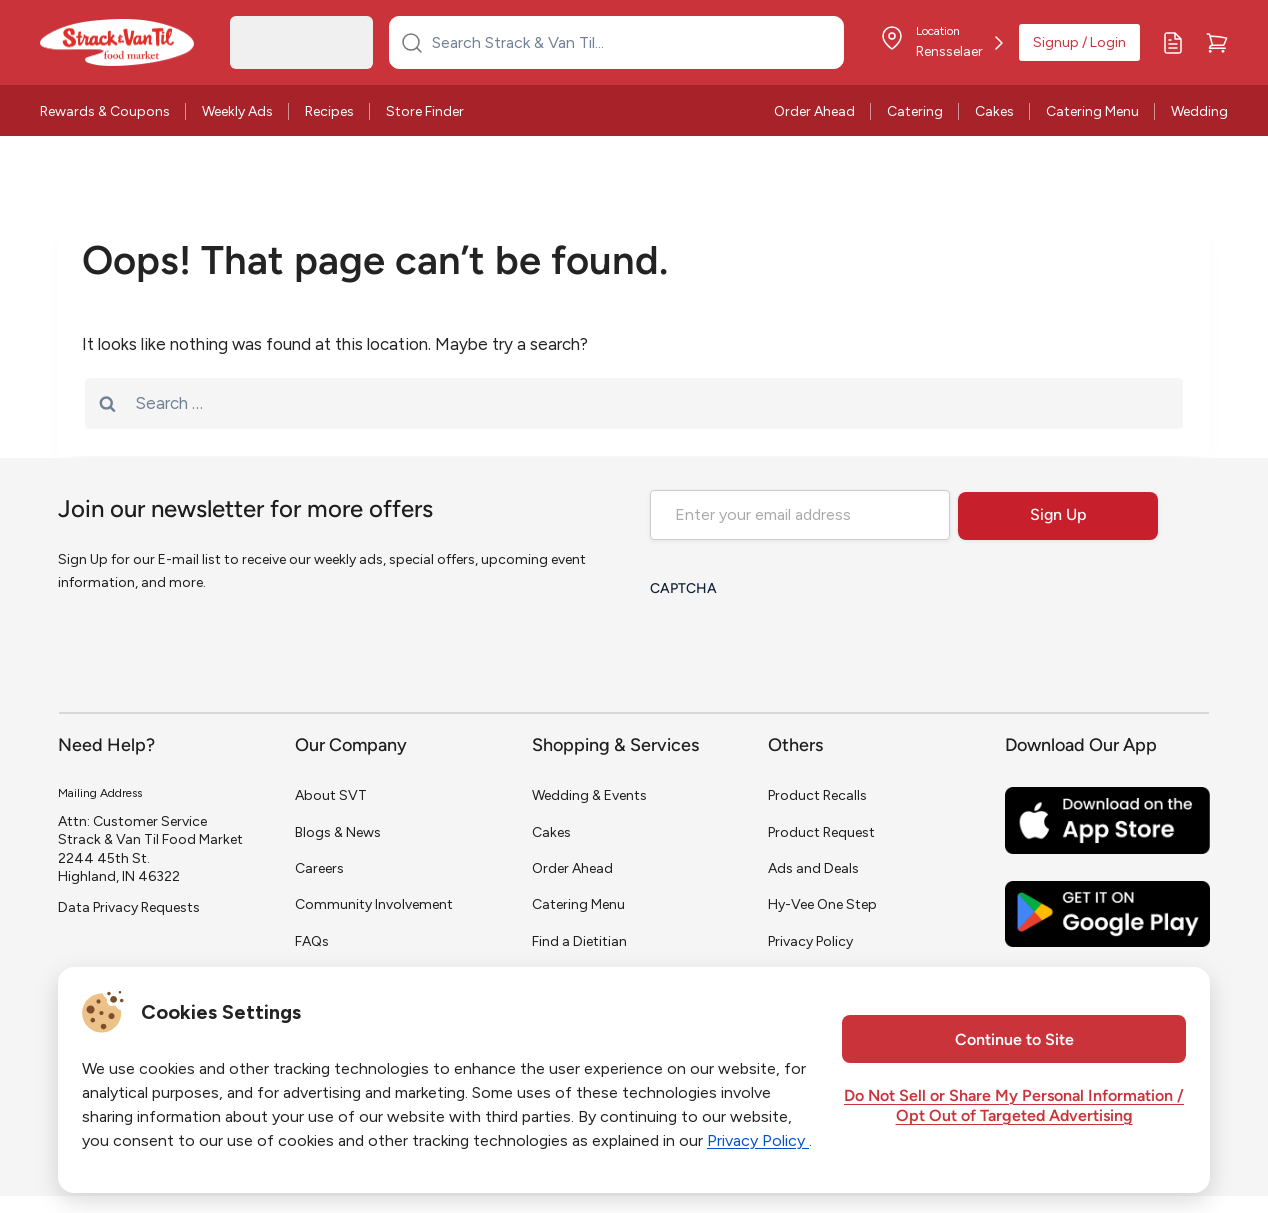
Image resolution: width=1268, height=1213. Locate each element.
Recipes (329, 111)
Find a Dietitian (579, 941)
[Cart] (1217, 43)
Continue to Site (1014, 1041)
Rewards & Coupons (105, 111)
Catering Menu (1092, 111)
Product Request (821, 832)
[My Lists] (1173, 43)
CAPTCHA (683, 589)
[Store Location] (941, 43)
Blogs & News (338, 832)
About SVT (331, 795)
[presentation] (802, 647)
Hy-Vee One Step (822, 904)
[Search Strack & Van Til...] (628, 42)
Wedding (1199, 111)
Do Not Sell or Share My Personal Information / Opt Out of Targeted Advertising (1014, 1107)
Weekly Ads (237, 111)
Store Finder (425, 111)
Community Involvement (374, 904)
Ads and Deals (813, 868)
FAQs (312, 941)
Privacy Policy (810, 941)
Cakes (994, 111)
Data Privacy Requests (129, 907)
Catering (915, 111)
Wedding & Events (589, 795)
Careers (319, 868)
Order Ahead (814, 111)
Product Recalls (817, 795)
